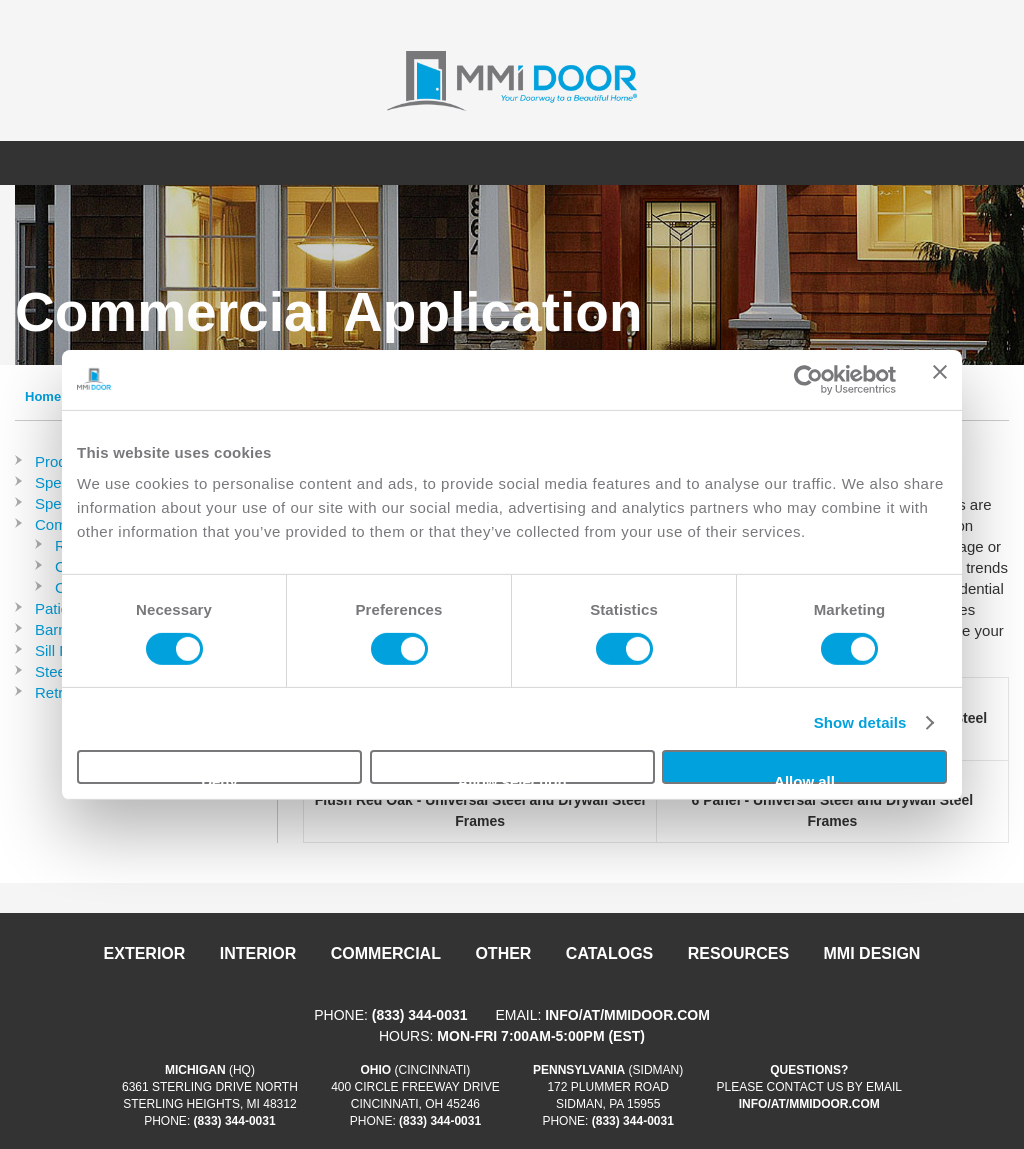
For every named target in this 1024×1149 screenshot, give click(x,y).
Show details (860, 722)
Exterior (145, 953)
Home (43, 396)
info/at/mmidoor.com (627, 1015)
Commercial (386, 953)
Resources (738, 953)
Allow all (804, 778)
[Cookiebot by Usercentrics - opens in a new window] (808, 379)
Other (503, 953)
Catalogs (609, 953)
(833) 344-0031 (420, 1015)
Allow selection (511, 778)
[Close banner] (940, 379)
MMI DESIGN (872, 953)
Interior (258, 953)
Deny (219, 778)
